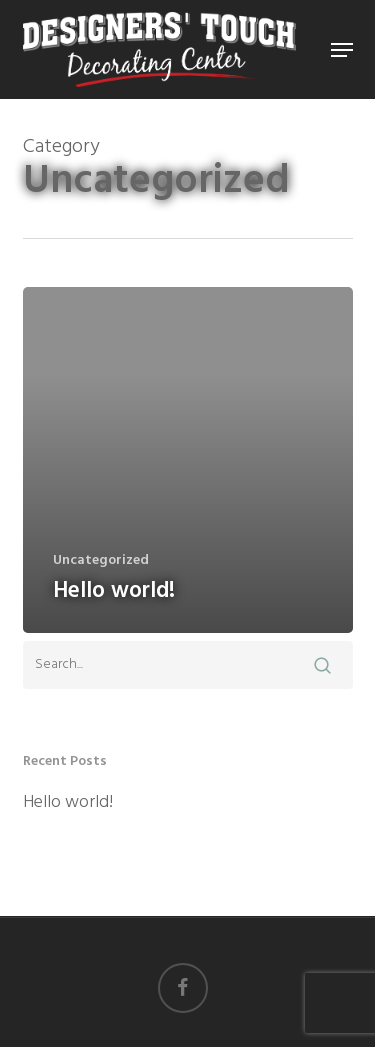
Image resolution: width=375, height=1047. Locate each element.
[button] (342, 50)
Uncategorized (101, 560)
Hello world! (68, 803)
